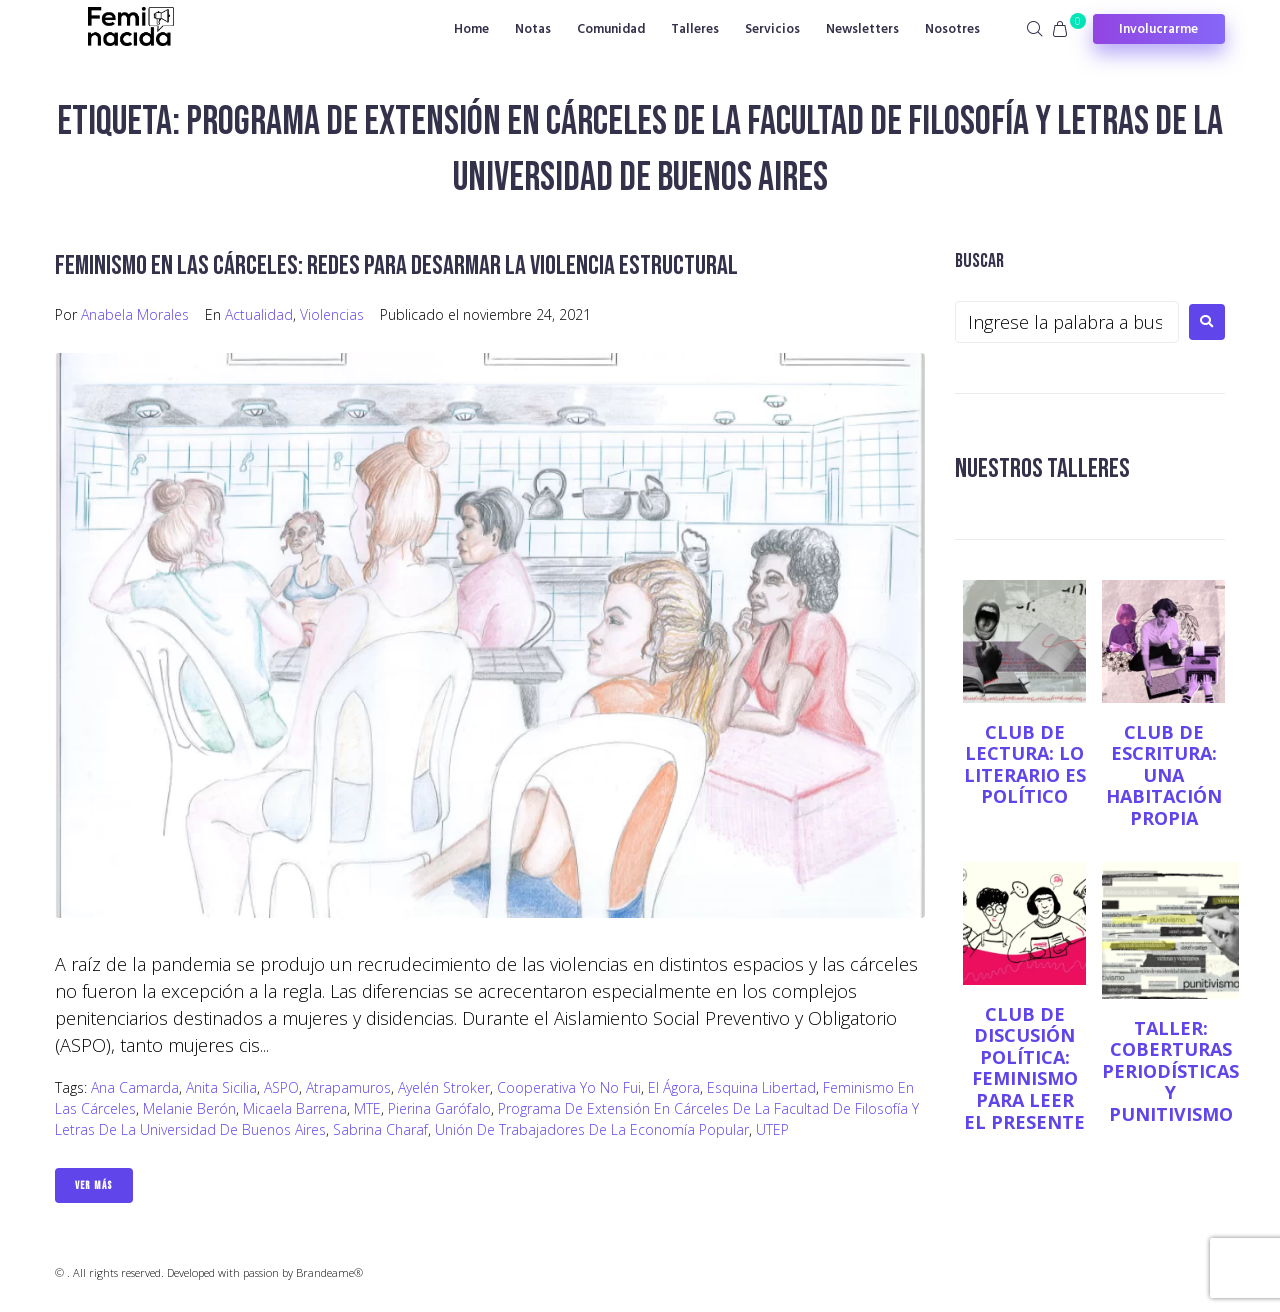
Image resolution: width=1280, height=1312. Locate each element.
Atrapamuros (348, 1086)
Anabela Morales (135, 313)
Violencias (332, 313)
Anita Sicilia (221, 1086)
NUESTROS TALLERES (1043, 468)
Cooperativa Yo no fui (569, 1086)
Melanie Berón (189, 1107)
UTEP (772, 1128)
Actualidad (259, 313)
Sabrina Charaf (380, 1128)
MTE (367, 1107)
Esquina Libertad (761, 1086)
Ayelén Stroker (444, 1086)
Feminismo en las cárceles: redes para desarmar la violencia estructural (399, 265)
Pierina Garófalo (439, 1107)
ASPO (281, 1086)
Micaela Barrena (295, 1107)
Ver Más (94, 1184)
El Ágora (674, 1086)
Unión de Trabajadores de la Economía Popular (592, 1128)
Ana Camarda (135, 1086)
